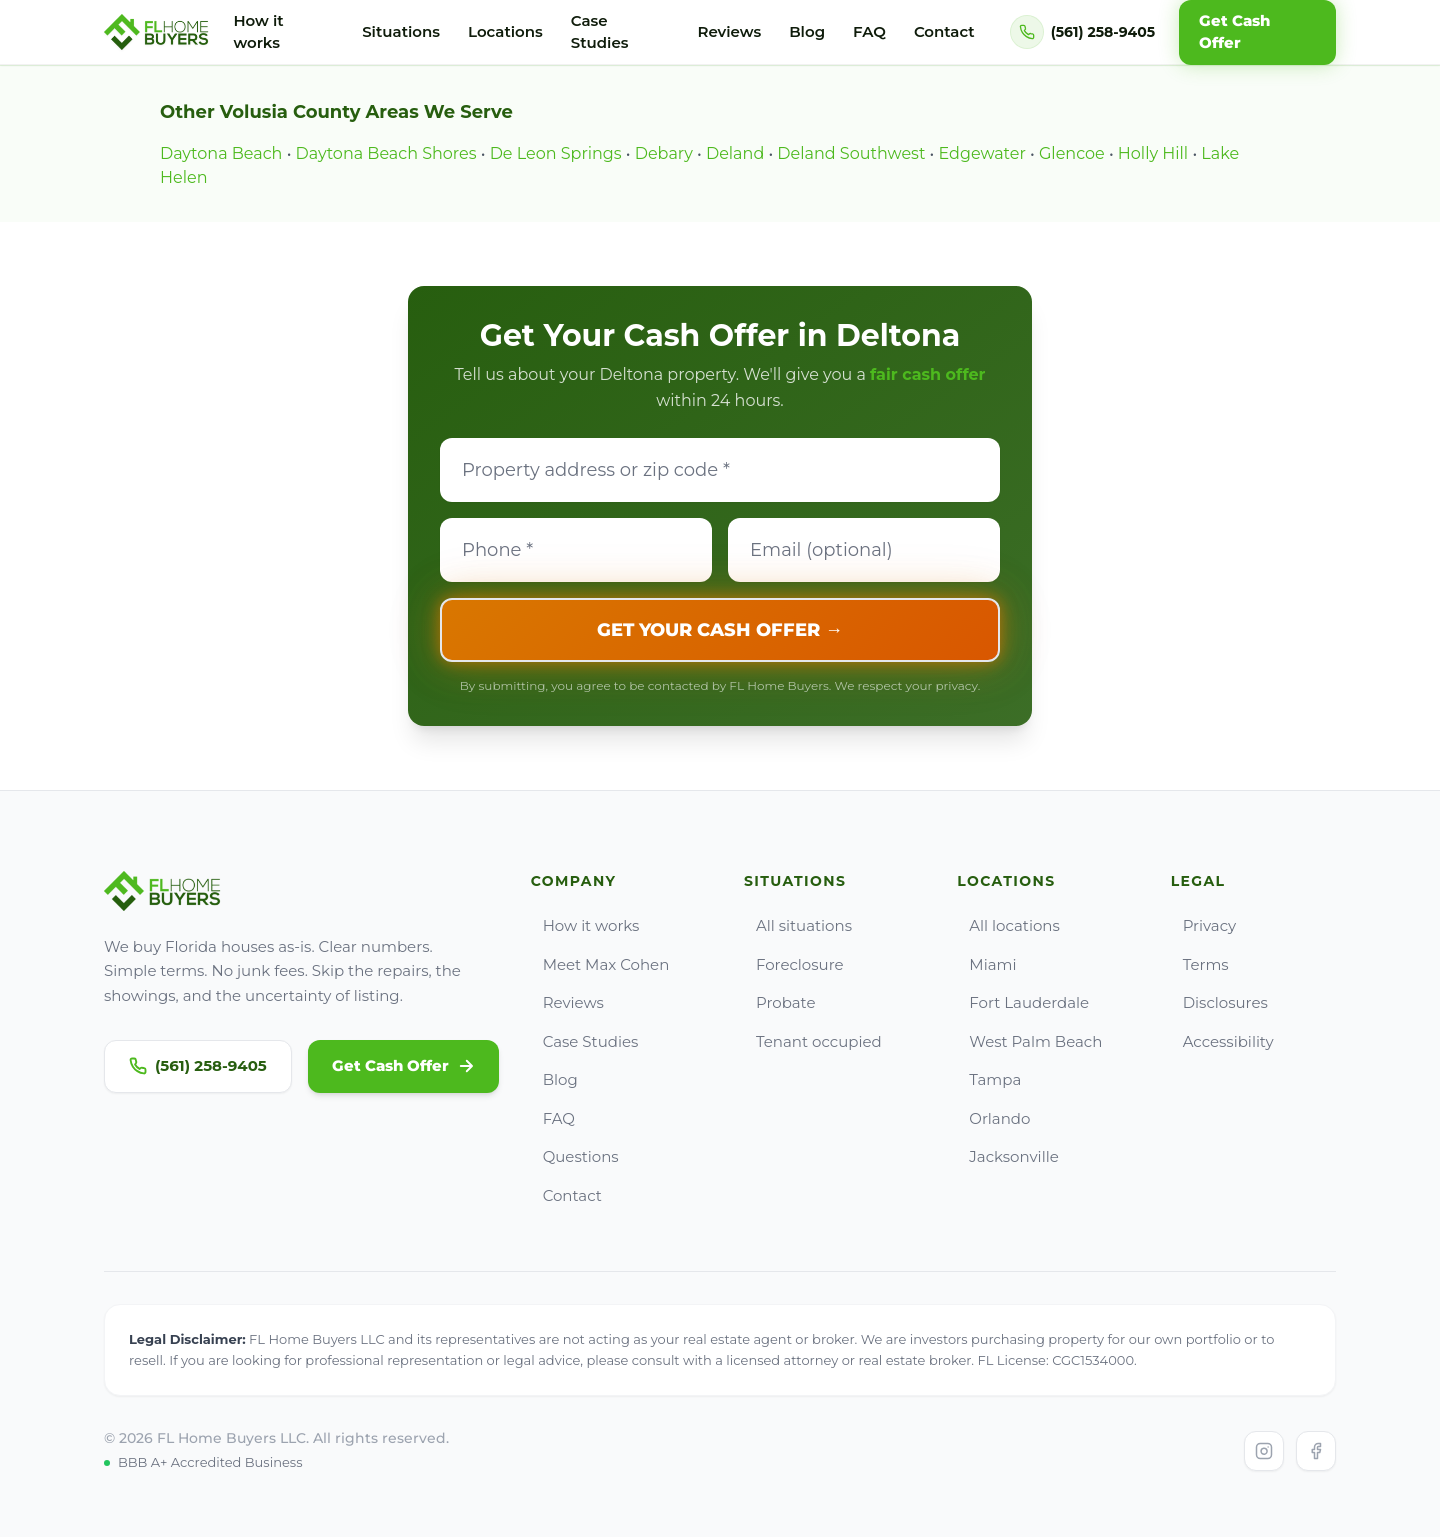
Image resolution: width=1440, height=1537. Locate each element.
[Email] (864, 550)
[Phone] (576, 550)
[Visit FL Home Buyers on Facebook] (1316, 1451)
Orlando (993, 1118)
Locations (505, 31)
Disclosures (1219, 1002)
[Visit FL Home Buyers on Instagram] (1264, 1451)
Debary (664, 153)
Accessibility (1222, 1041)
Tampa (989, 1079)
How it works (258, 32)
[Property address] (720, 470)
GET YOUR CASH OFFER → (720, 630)
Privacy (1204, 925)
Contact (944, 31)
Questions (575, 1156)
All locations (1008, 925)
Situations (401, 31)
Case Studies (600, 32)
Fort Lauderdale (1023, 1002)
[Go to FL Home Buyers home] (156, 32)
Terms (1200, 964)
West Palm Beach (1029, 1041)
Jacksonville (1007, 1156)
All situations (798, 925)
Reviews (729, 31)
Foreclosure (794, 964)
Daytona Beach (221, 153)
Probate (780, 1002)
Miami (986, 964)
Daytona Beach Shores (386, 153)
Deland (735, 153)
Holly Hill (1153, 153)
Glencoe (1072, 153)
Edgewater (982, 153)
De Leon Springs (556, 153)
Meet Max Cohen (600, 964)
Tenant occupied (813, 1041)
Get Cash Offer (403, 1065)
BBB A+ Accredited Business (203, 1462)
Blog (807, 31)
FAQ (869, 31)
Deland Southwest (851, 153)
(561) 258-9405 (198, 1065)
